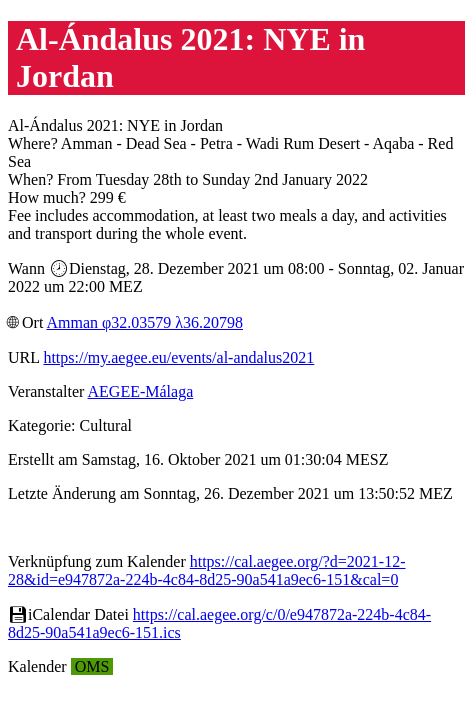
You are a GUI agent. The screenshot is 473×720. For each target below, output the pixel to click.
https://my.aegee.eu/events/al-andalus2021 (178, 357)
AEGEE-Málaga (141, 391)
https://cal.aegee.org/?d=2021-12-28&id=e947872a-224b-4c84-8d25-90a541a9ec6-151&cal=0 (207, 570)
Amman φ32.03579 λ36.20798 (144, 322)
